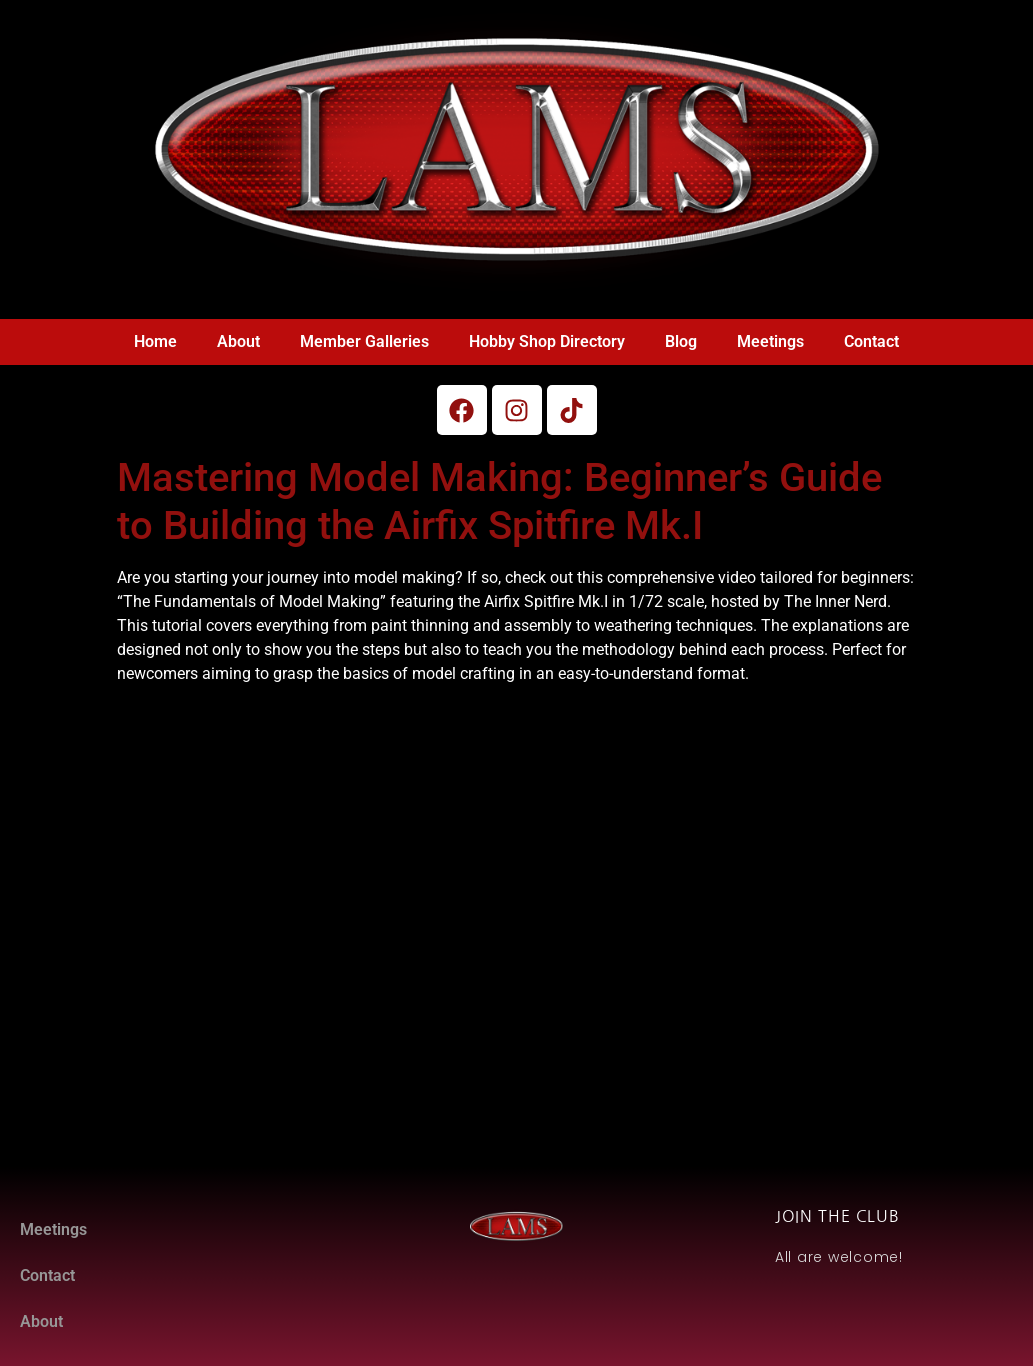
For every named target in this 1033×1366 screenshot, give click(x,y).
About (238, 341)
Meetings (770, 341)
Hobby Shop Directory (547, 341)
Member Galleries (364, 341)
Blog (681, 341)
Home (155, 341)
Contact (871, 341)
